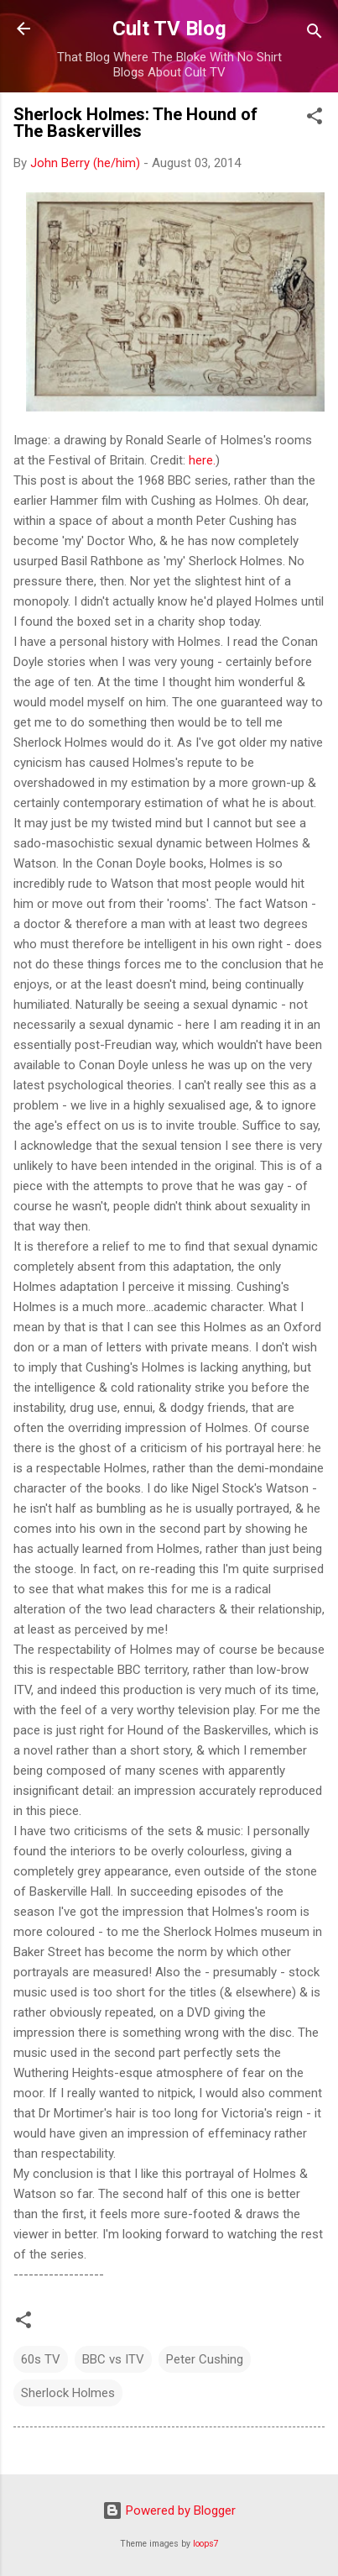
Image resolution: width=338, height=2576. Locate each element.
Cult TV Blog (169, 28)
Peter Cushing (204, 2359)
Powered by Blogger (169, 2510)
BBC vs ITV (113, 2359)
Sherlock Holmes (68, 2392)
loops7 (206, 2543)
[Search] (314, 34)
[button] (314, 119)
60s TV (40, 2359)
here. (202, 460)
